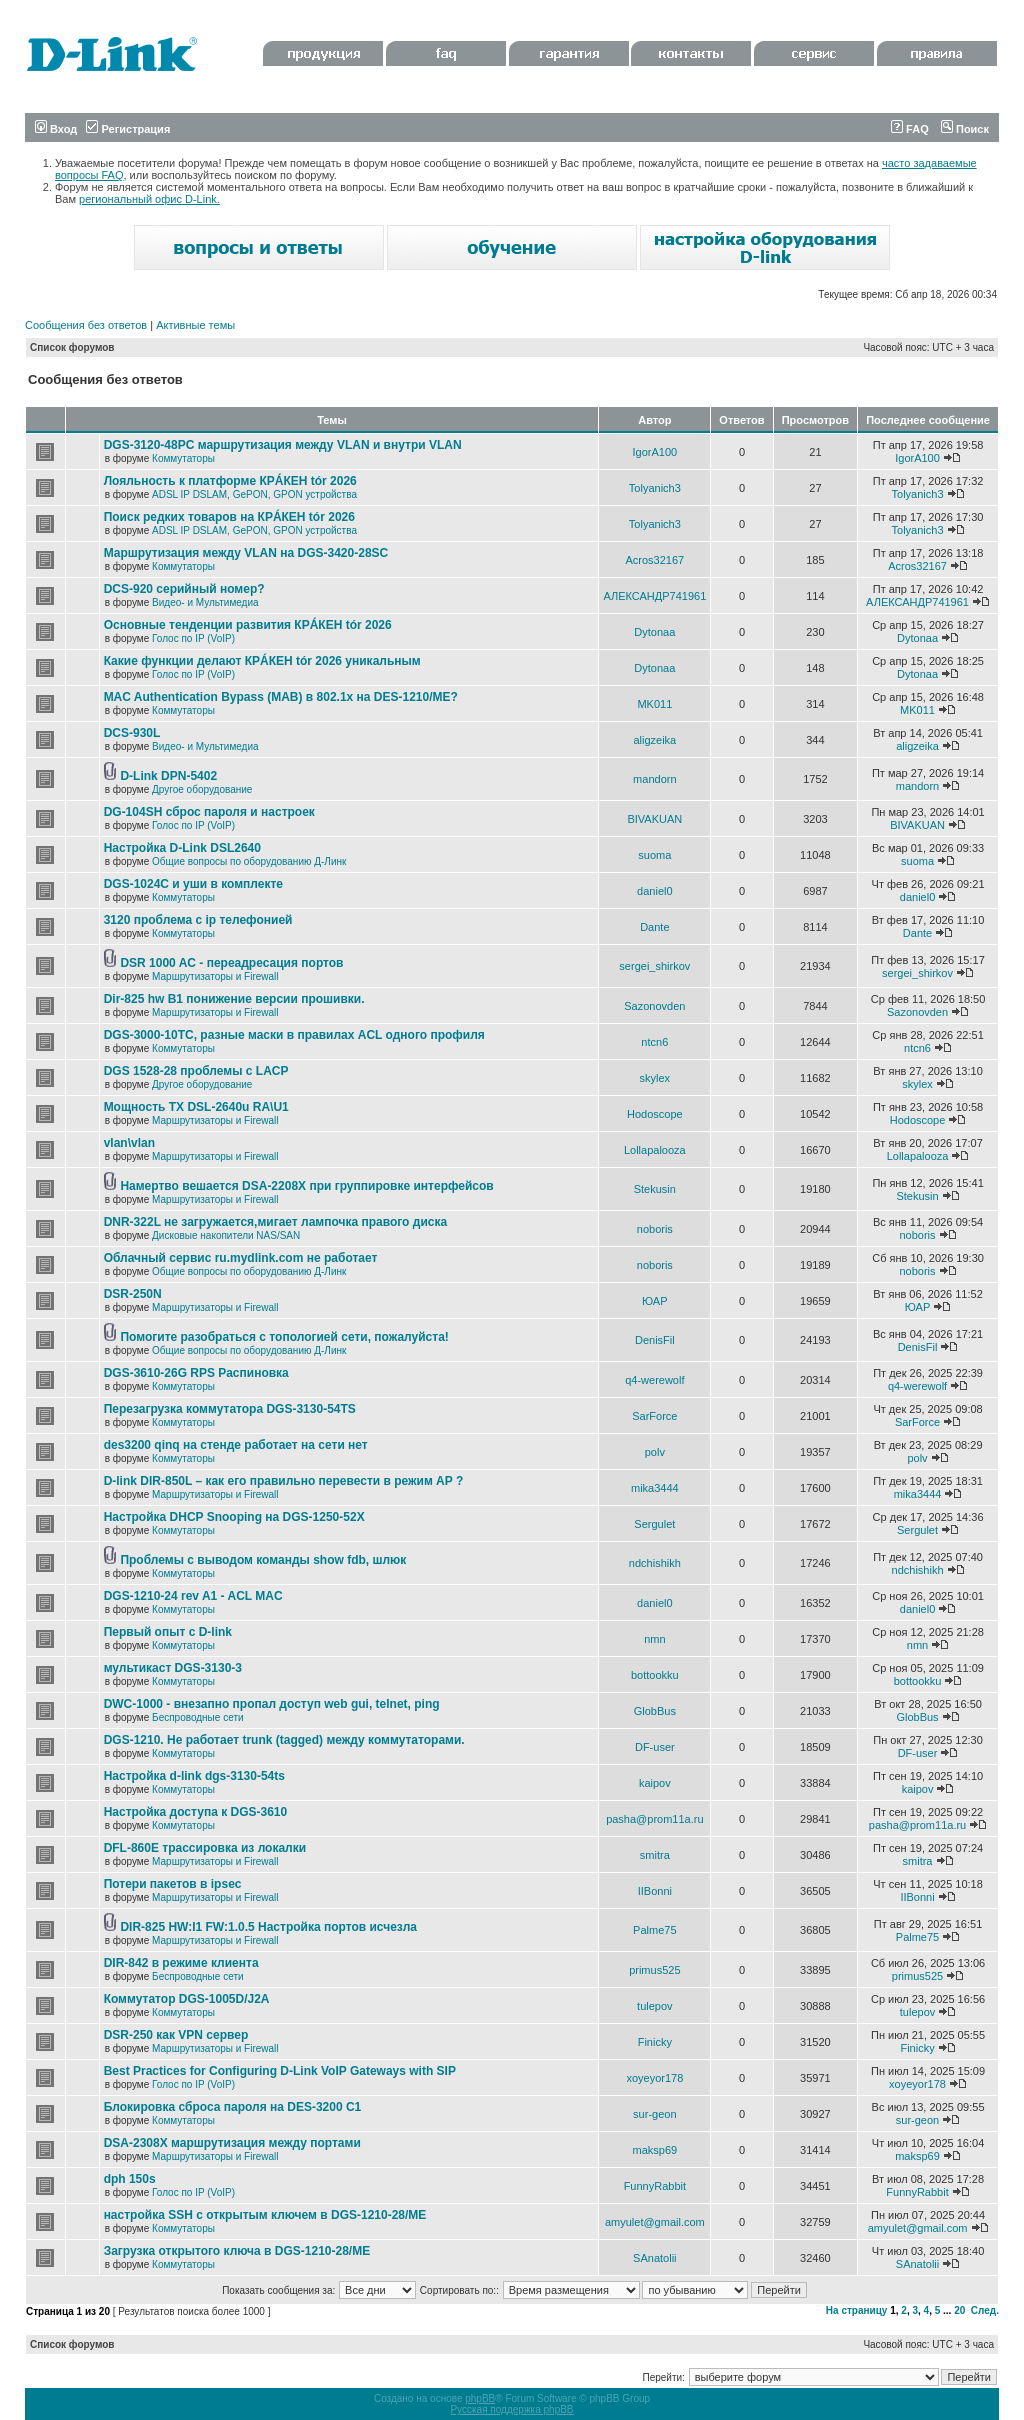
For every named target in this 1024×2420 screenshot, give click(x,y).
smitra (655, 1855)
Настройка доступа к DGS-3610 (196, 1812)
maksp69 (655, 2150)
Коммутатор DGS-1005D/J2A (187, 1999)
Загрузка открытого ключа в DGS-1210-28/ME (237, 2251)
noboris (655, 1229)
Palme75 (654, 1930)
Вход (56, 129)
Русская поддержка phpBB (511, 2409)
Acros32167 (654, 560)
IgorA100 (655, 452)
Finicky (655, 2042)
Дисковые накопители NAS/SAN (226, 1235)
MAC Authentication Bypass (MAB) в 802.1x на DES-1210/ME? (281, 697)
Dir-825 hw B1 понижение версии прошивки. (234, 999)
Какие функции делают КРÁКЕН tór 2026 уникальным (262, 661)
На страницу (857, 2310)
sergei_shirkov (654, 966)
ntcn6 (654, 1042)
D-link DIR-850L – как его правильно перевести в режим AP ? (284, 1481)
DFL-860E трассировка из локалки (205, 1848)
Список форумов (72, 347)
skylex (655, 1078)
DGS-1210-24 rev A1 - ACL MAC (193, 1596)
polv (655, 1452)
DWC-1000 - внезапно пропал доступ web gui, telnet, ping (272, 1704)
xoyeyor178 (654, 2078)
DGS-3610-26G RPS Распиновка (196, 1373)
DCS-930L (132, 733)
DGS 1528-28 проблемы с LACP (196, 1071)
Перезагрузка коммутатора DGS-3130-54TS (230, 1409)
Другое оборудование (202, 789)
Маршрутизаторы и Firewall (215, 976)
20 (959, 2310)
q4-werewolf (654, 1380)
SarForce (654, 1416)
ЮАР (654, 1301)
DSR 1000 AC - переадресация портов (231, 963)
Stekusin (655, 1189)
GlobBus (655, 1711)
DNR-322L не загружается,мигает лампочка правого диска (276, 1222)
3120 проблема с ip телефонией (198, 920)
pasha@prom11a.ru (654, 1819)
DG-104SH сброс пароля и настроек (209, 812)
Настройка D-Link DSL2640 (182, 848)
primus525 (654, 1970)
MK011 (654, 704)
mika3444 (655, 1488)
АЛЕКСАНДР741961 (654, 596)
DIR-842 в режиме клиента (181, 1963)
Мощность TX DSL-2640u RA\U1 (196, 1107)
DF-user (655, 1747)
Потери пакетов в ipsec (173, 1884)
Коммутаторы (183, 458)
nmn (654, 1639)
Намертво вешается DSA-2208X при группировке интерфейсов (306, 1186)
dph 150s (130, 2179)
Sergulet (654, 1524)
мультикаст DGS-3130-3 (173, 1668)
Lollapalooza (655, 1150)
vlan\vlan (129, 1143)
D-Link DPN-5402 (168, 776)
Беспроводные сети (197, 1717)
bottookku (655, 1675)
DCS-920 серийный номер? (184, 589)
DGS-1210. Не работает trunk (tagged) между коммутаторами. (284, 1740)
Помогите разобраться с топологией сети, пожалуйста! (284, 1337)
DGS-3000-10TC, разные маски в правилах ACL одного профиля (294, 1035)
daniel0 (654, 891)
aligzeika (654, 740)
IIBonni (655, 1891)
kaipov (655, 1783)
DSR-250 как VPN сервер (176, 2035)
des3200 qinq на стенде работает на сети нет (236, 1445)
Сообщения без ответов (86, 325)
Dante (654, 927)
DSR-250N (133, 1294)
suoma (654, 855)
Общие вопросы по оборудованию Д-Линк (249, 861)
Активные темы (195, 325)
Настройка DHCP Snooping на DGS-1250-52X (234, 1517)
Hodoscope (655, 1114)
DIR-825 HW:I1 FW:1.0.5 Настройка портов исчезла (268, 1927)
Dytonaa (654, 632)
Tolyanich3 (655, 488)
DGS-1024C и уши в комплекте (193, 884)
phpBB (480, 2398)
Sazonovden (654, 1006)
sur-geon (654, 2114)
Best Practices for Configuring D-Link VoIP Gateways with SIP (280, 2071)
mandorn (654, 779)
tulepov (654, 2006)
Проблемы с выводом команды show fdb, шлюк (263, 1560)
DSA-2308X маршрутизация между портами (232, 2143)
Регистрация (128, 129)
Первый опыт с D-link (168, 1632)
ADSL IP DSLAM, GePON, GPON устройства (254, 494)
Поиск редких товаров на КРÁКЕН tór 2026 (229, 517)
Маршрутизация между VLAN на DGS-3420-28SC (246, 553)
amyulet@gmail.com (655, 2222)
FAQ (910, 129)
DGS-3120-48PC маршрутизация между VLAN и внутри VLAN (283, 445)
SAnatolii (654, 2258)
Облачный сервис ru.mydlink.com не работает (241, 1258)
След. (985, 2310)
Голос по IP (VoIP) (193, 638)
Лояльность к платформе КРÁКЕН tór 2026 (230, 481)
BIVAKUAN (654, 819)
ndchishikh (655, 1563)
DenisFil (655, 1340)
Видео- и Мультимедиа (205, 602)
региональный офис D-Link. (149, 199)
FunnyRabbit (655, 2186)
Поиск (965, 129)
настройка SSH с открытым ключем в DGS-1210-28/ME (265, 2215)
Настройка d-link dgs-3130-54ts (194, 1776)
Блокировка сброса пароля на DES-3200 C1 (233, 2107)
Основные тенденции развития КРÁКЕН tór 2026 (248, 625)
